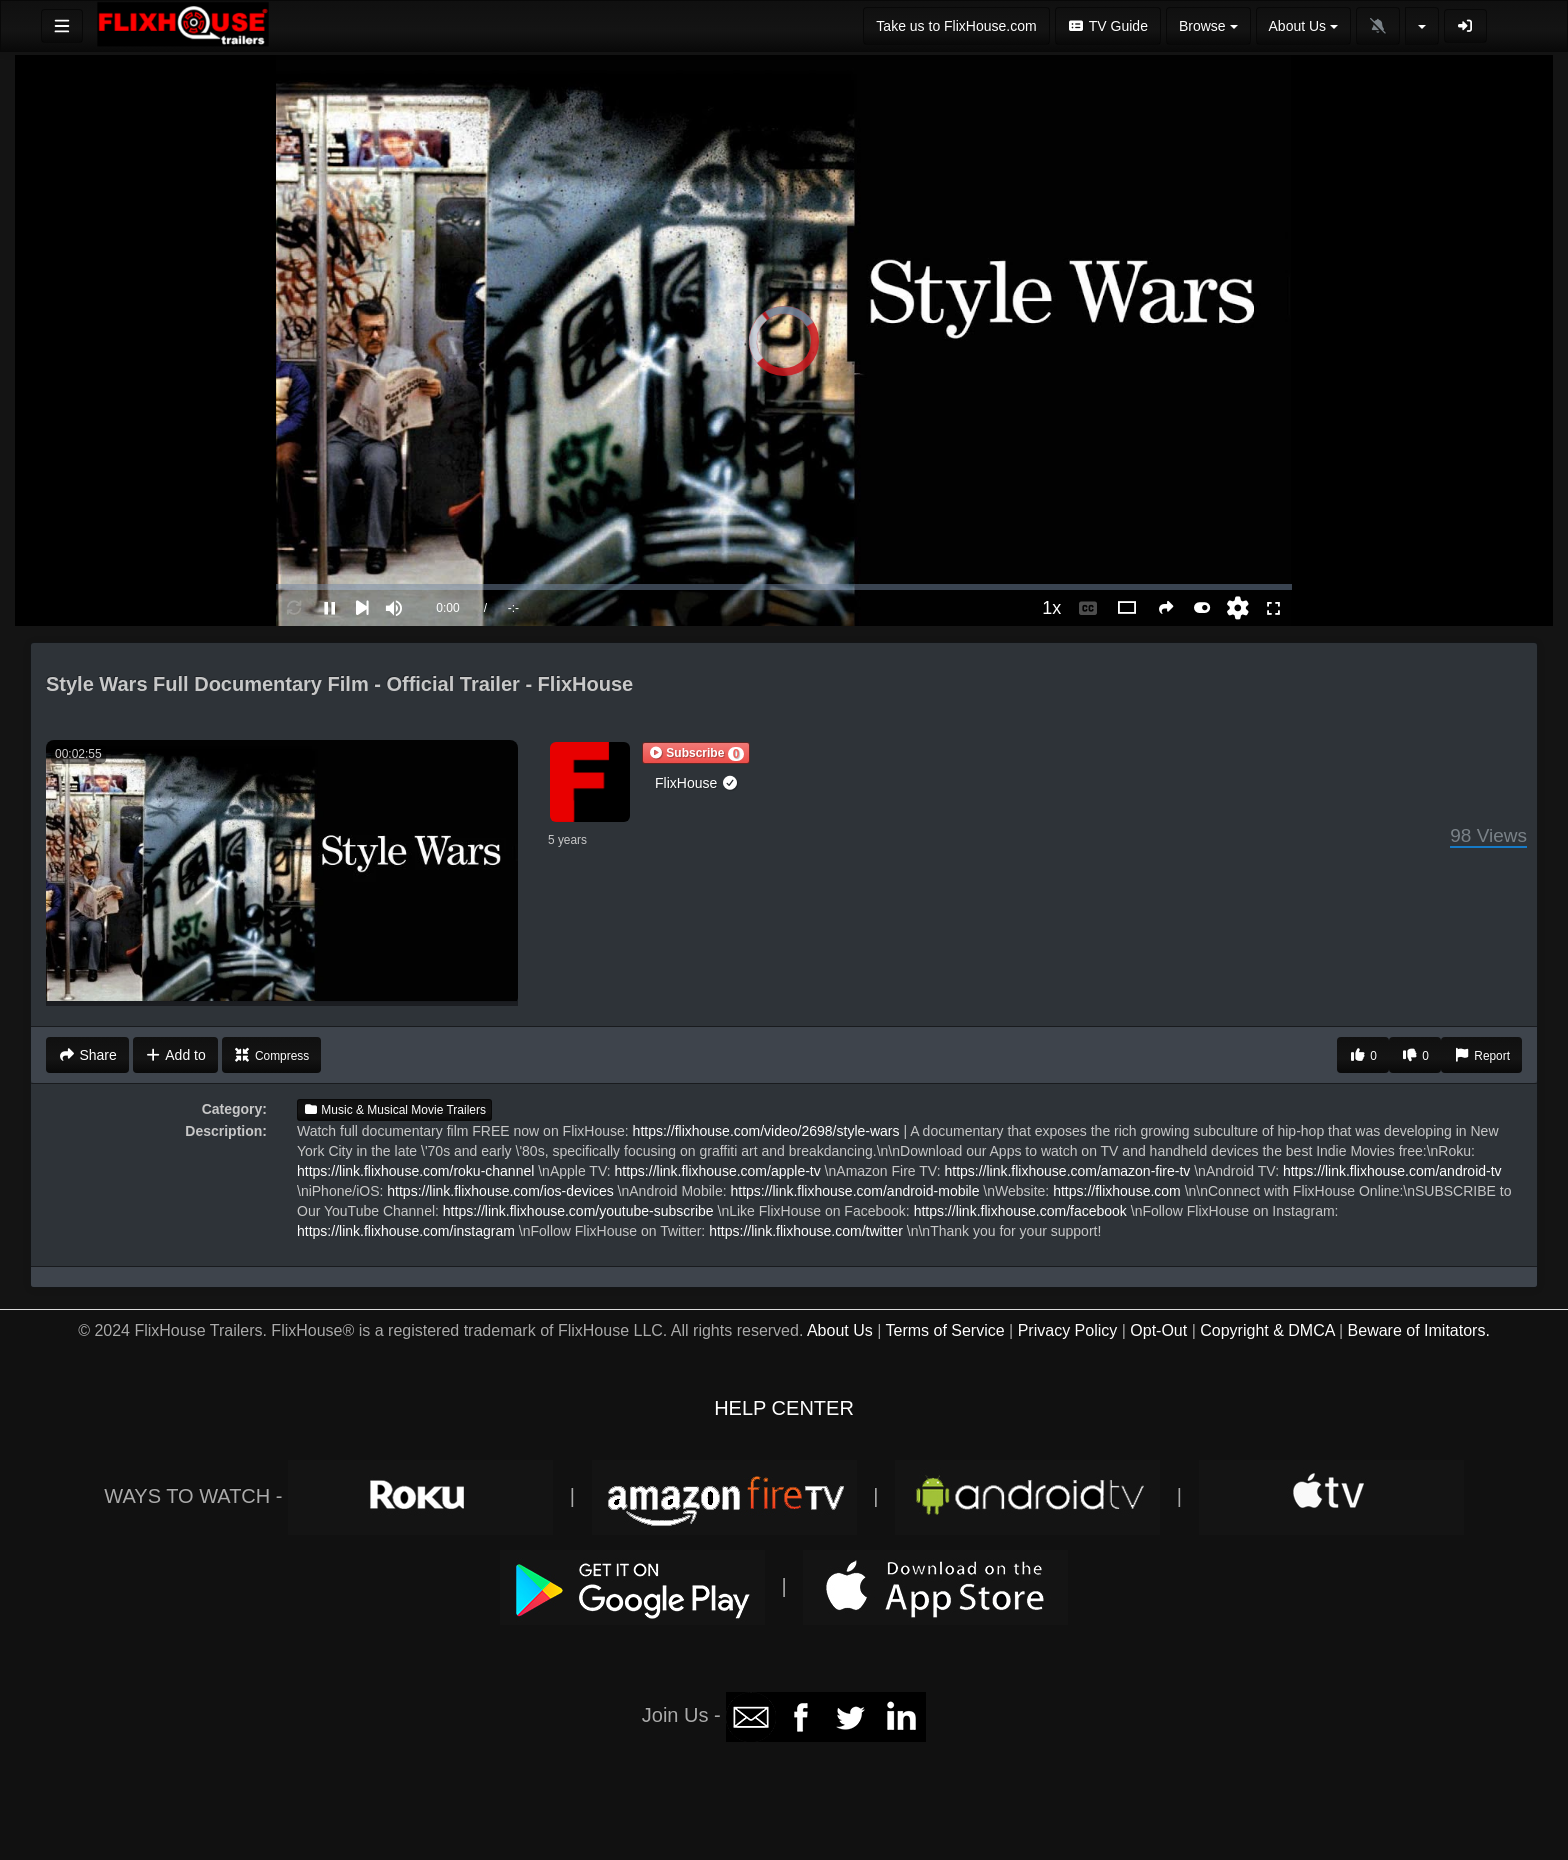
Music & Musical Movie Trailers (394, 1110)
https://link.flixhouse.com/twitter (806, 1231)
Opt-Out (1158, 1330)
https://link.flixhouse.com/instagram (406, 1231)
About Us (840, 1330)
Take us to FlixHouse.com (956, 26)
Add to (175, 1055)
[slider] (783, 587)
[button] (696, 753)
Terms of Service (944, 1330)
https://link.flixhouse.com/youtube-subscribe (578, 1211)
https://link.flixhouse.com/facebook (1020, 1211)
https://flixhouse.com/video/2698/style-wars (766, 1131)
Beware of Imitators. (1419, 1330)
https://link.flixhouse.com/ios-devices (500, 1191)
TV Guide (1108, 26)
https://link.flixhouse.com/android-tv (1392, 1171)
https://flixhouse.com (1117, 1191)
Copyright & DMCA (1267, 1330)
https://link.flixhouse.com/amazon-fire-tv (1067, 1171)
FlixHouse (697, 783)
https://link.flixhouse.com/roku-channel (415, 1171)
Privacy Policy (1068, 1330)
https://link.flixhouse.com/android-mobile (854, 1191)
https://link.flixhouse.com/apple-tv (718, 1171)
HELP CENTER (784, 1408)
